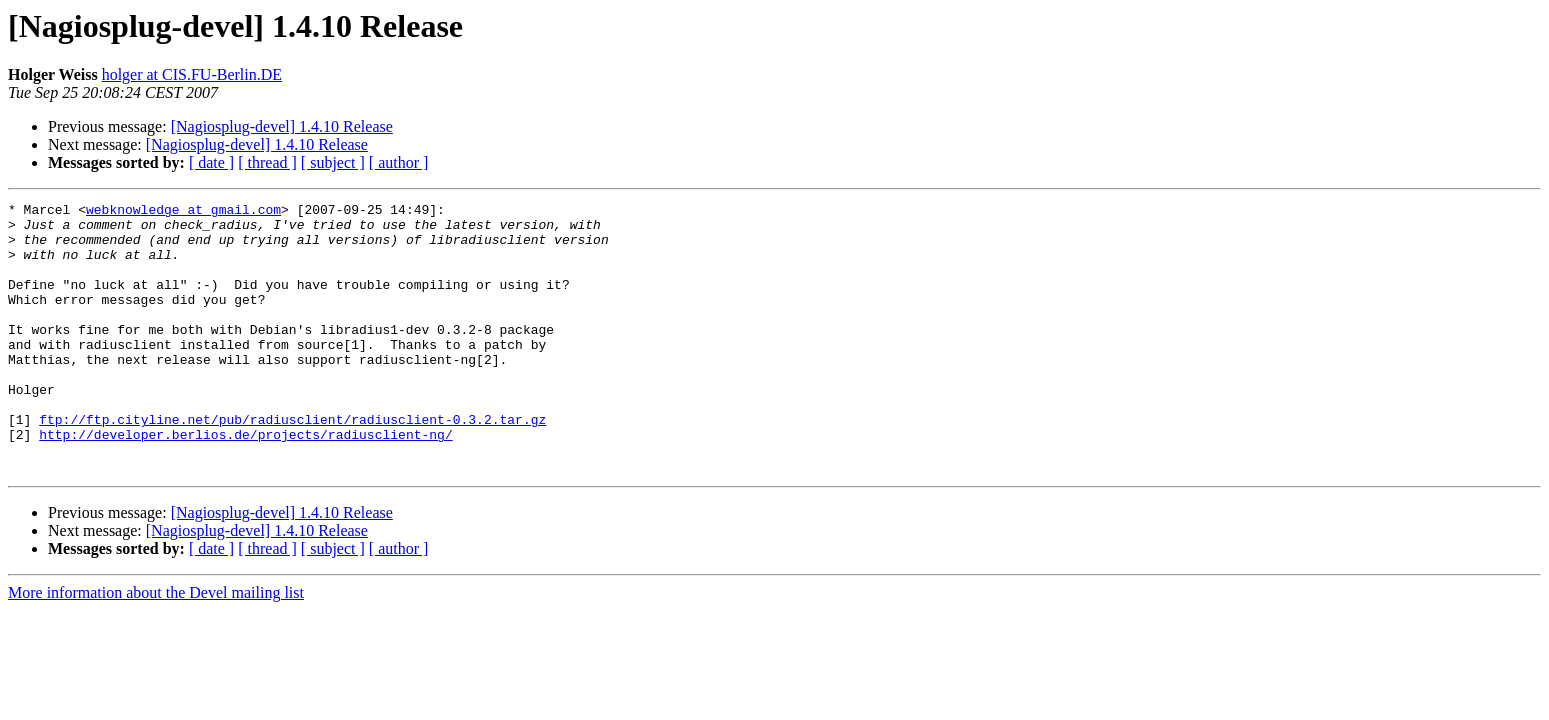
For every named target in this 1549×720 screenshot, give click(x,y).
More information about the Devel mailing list (156, 646)
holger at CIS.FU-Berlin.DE (192, 74)
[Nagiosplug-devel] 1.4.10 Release (282, 126)
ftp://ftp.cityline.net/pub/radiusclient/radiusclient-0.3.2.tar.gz (292, 464)
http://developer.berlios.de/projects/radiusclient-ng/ (245, 482)
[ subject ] (333, 162)
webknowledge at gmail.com (183, 212)
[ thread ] (267, 162)
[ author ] (399, 162)
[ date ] (211, 162)
